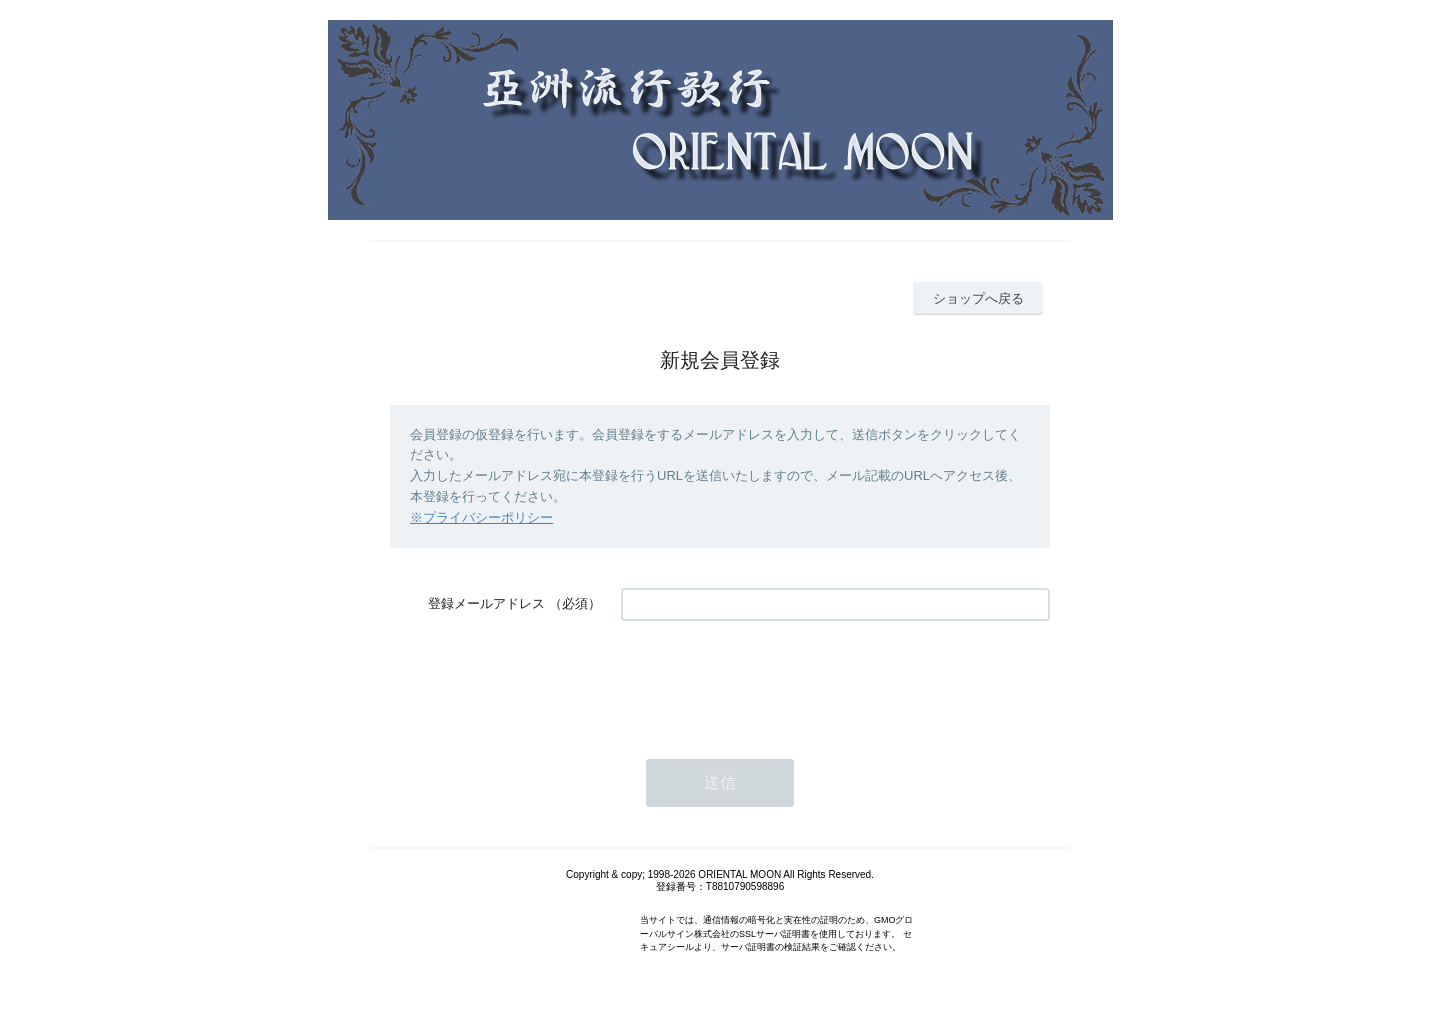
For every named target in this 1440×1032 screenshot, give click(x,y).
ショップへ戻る (978, 298)
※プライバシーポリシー (481, 517)
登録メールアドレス (486, 603)
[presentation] (773, 680)
